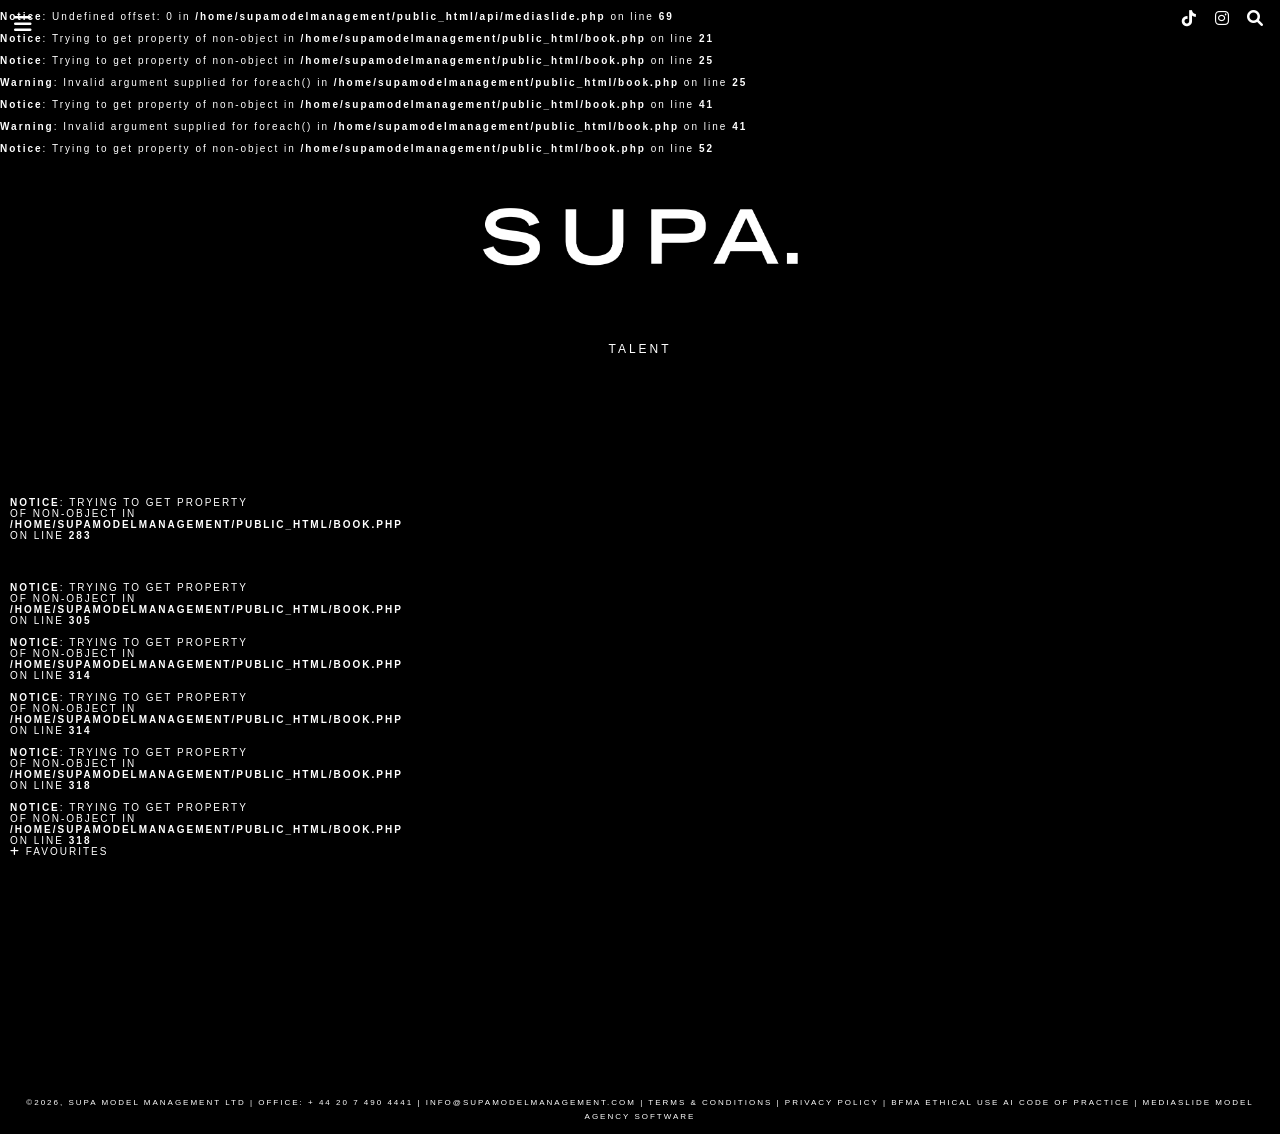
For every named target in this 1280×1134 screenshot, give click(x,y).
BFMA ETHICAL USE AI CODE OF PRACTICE (1010, 1102)
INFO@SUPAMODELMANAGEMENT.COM (531, 1102)
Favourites (59, 851)
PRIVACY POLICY (832, 1102)
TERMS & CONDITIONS (710, 1102)
